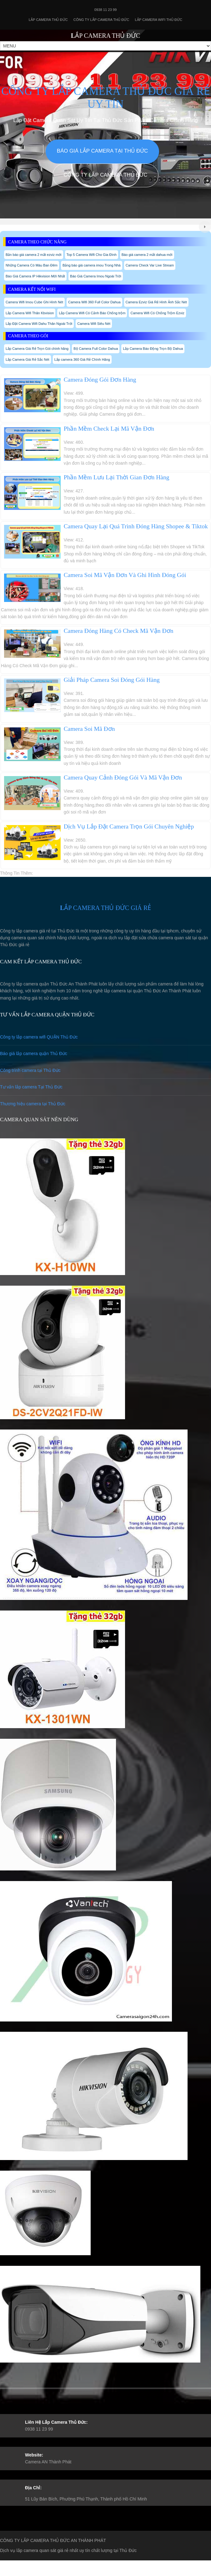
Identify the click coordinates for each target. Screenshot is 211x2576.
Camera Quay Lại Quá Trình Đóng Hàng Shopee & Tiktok (136, 526)
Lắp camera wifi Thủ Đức (159, 20)
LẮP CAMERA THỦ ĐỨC (105, 35)
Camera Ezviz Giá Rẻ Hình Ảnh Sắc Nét (156, 302)
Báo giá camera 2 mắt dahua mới (147, 255)
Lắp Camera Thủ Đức (48, 20)
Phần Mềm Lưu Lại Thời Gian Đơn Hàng (116, 477)
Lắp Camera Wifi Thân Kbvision (30, 313)
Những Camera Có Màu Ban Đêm (32, 265)
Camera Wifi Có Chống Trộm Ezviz (157, 313)
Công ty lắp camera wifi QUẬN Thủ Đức (39, 1036)
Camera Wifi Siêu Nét (93, 323)
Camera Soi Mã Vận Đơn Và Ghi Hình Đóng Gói (125, 575)
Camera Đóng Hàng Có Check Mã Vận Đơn (118, 631)
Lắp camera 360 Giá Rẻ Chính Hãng (82, 359)
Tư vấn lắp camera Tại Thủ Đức (31, 1086)
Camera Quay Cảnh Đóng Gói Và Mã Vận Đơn (123, 777)
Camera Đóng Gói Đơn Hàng (100, 379)
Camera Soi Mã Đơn (89, 729)
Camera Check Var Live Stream (150, 265)
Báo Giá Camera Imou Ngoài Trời (95, 276)
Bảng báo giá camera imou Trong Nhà (92, 265)
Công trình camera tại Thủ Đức (30, 1070)
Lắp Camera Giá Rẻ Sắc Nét (27, 359)
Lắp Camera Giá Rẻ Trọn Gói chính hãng (37, 348)
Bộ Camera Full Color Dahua (95, 348)
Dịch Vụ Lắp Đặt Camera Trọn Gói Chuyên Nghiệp (129, 826)
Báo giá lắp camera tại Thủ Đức (102, 151)
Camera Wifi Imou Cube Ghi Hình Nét (34, 302)
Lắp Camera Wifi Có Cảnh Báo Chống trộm (92, 313)
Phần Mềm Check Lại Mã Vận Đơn (109, 428)
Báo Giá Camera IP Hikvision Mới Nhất (35, 276)
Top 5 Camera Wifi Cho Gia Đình (92, 255)
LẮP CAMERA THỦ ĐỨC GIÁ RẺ (105, 907)
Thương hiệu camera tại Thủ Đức (32, 1103)
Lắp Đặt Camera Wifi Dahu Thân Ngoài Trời (39, 323)
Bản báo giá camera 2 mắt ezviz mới (34, 255)
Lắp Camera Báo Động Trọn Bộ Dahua (153, 348)
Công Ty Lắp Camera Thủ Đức (101, 20)
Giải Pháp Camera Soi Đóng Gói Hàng (112, 680)
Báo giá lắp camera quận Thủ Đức (33, 1053)
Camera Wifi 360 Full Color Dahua (94, 302)
